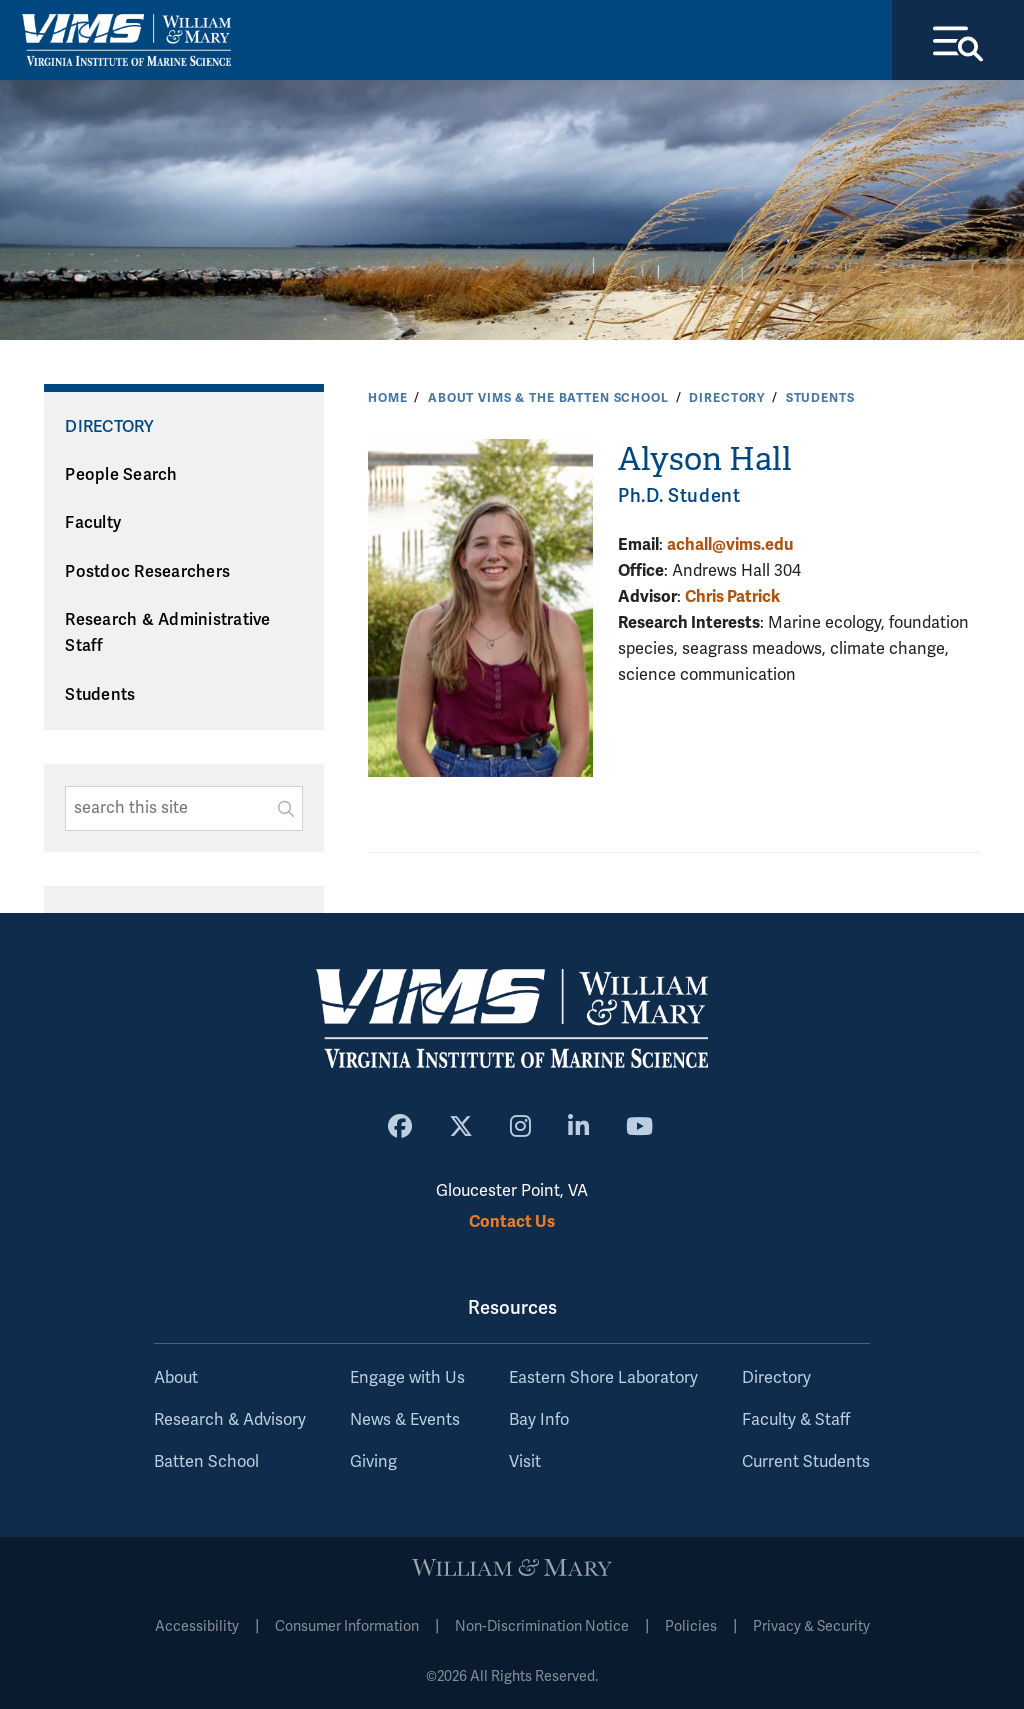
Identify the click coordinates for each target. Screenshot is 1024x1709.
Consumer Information (347, 1626)
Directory (727, 398)
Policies (691, 1626)
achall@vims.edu (730, 544)
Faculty (93, 523)
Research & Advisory (230, 1420)
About (176, 1378)
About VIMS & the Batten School (548, 398)
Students (820, 398)
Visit (525, 1462)
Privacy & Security (811, 1626)
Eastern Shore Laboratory (603, 1378)
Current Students (806, 1462)
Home (387, 398)
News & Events (405, 1420)
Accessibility (197, 1626)
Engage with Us (407, 1378)
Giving (373, 1462)
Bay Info (539, 1420)
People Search (121, 475)
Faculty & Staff (796, 1420)
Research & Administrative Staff (167, 633)
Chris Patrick (732, 596)
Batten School (206, 1462)
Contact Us (512, 1221)
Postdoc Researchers (147, 572)
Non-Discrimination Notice (542, 1626)
